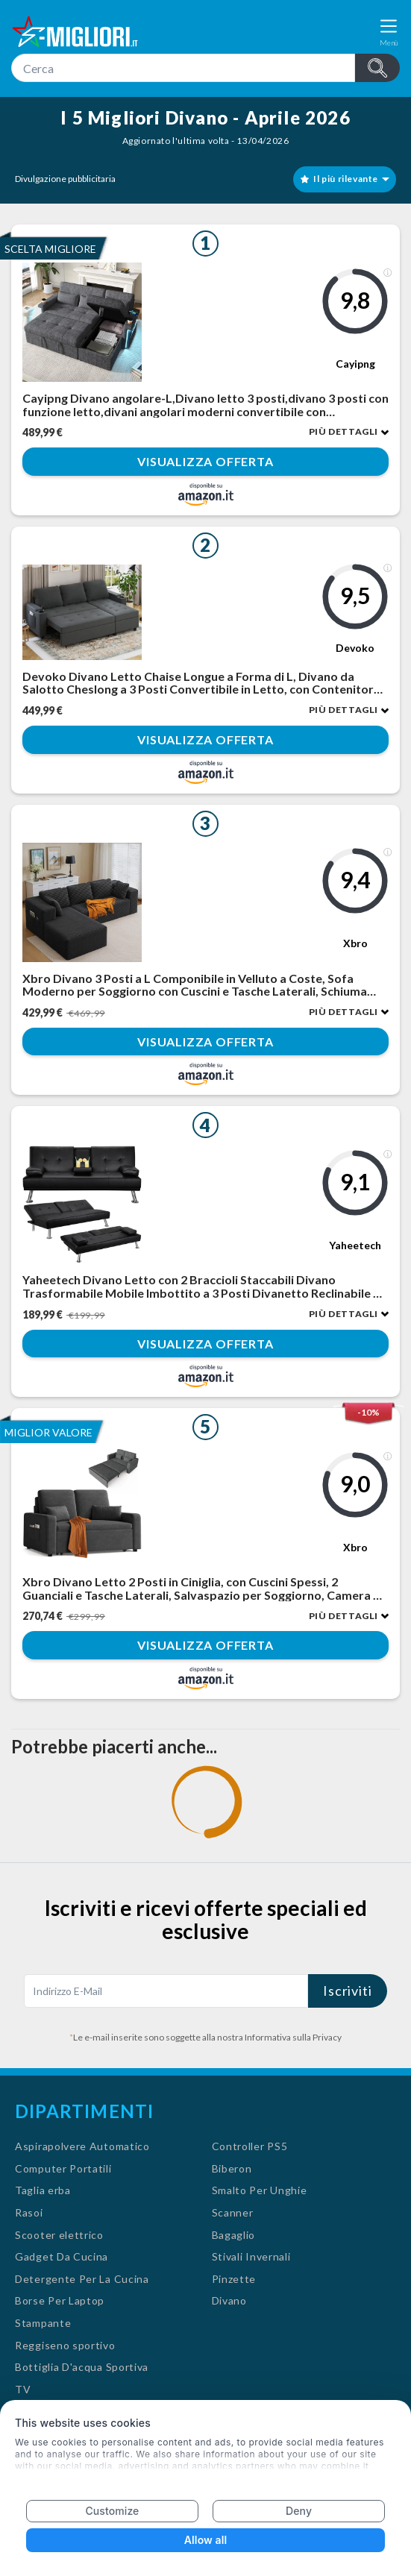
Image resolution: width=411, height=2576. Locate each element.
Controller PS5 (250, 2146)
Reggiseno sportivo (65, 2345)
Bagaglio (234, 2234)
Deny (299, 2510)
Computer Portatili (63, 2168)
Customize (112, 2510)
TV (23, 2389)
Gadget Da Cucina (61, 2256)
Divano (229, 2300)
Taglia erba (43, 2190)
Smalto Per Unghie (259, 2190)
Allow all (205, 2539)
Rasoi (29, 2212)
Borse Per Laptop (59, 2300)
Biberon (232, 2168)
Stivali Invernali (251, 2256)
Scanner (233, 2212)
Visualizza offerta (205, 461)
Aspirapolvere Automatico (82, 2146)
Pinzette (234, 2278)
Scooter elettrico (59, 2234)
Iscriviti (347, 1990)
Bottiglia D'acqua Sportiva (81, 2366)
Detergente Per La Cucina (82, 2278)
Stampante (43, 2322)
